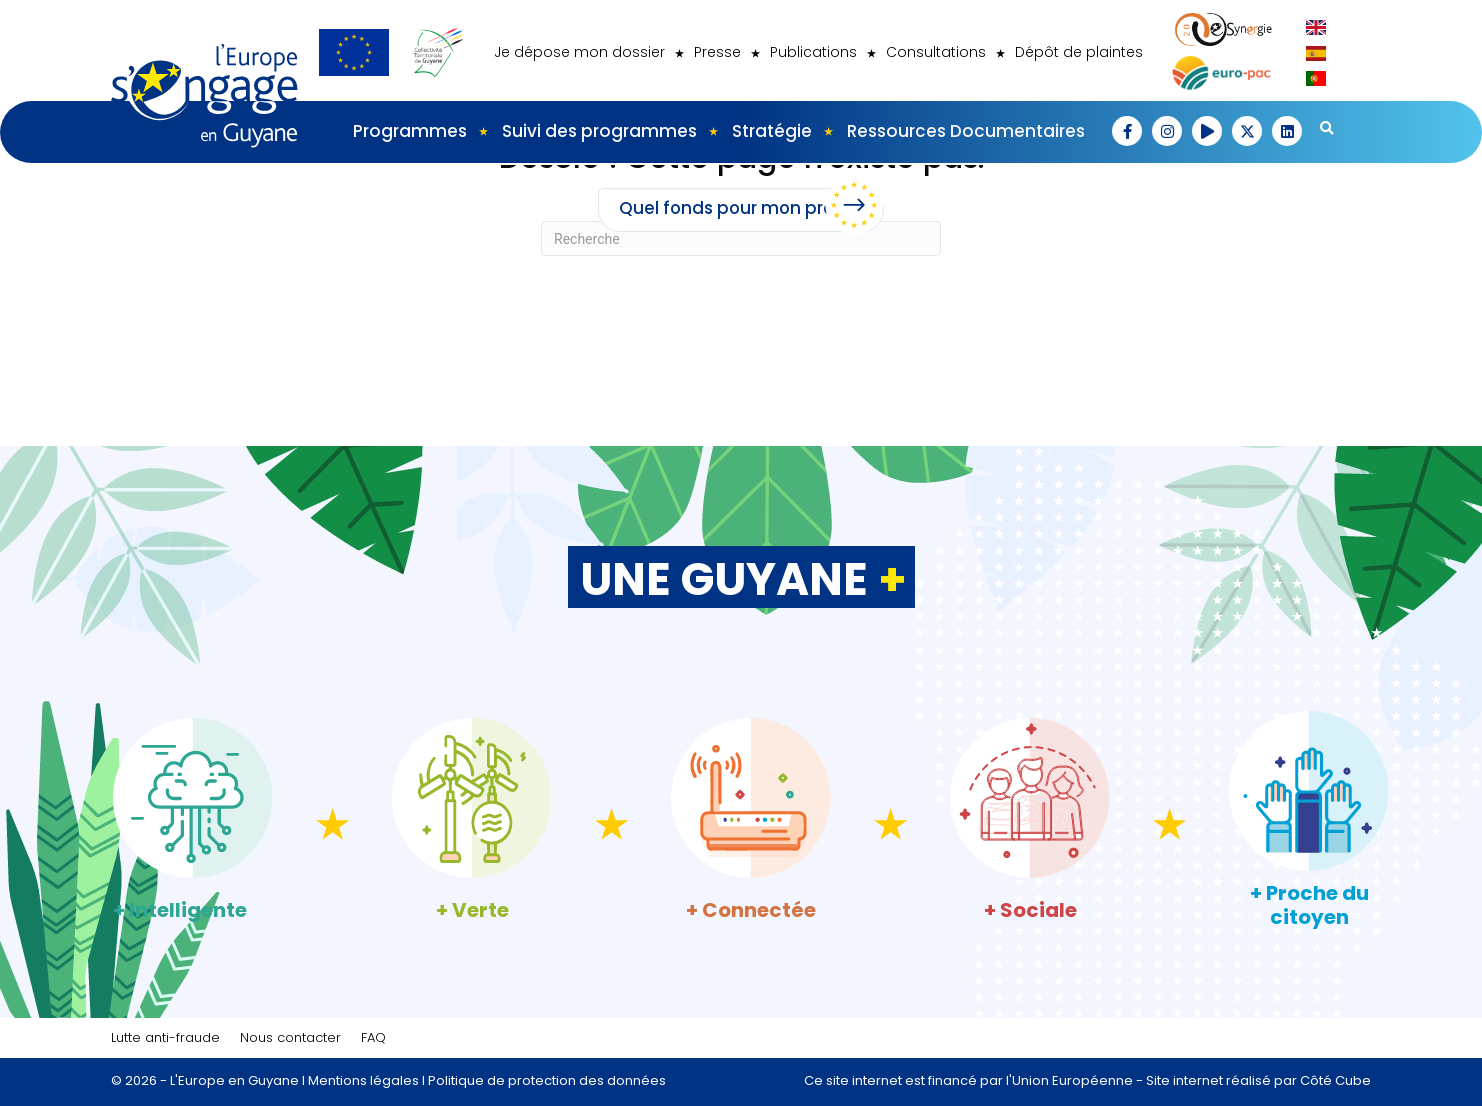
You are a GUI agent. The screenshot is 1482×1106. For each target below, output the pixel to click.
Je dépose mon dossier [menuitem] (579, 52)
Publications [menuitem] (813, 52)
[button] (1127, 131)
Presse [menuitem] (717, 52)
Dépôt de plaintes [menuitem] (1079, 52)
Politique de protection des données (547, 1080)
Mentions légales (363, 1080)
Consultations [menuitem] (936, 52)
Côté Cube (1335, 1080)
